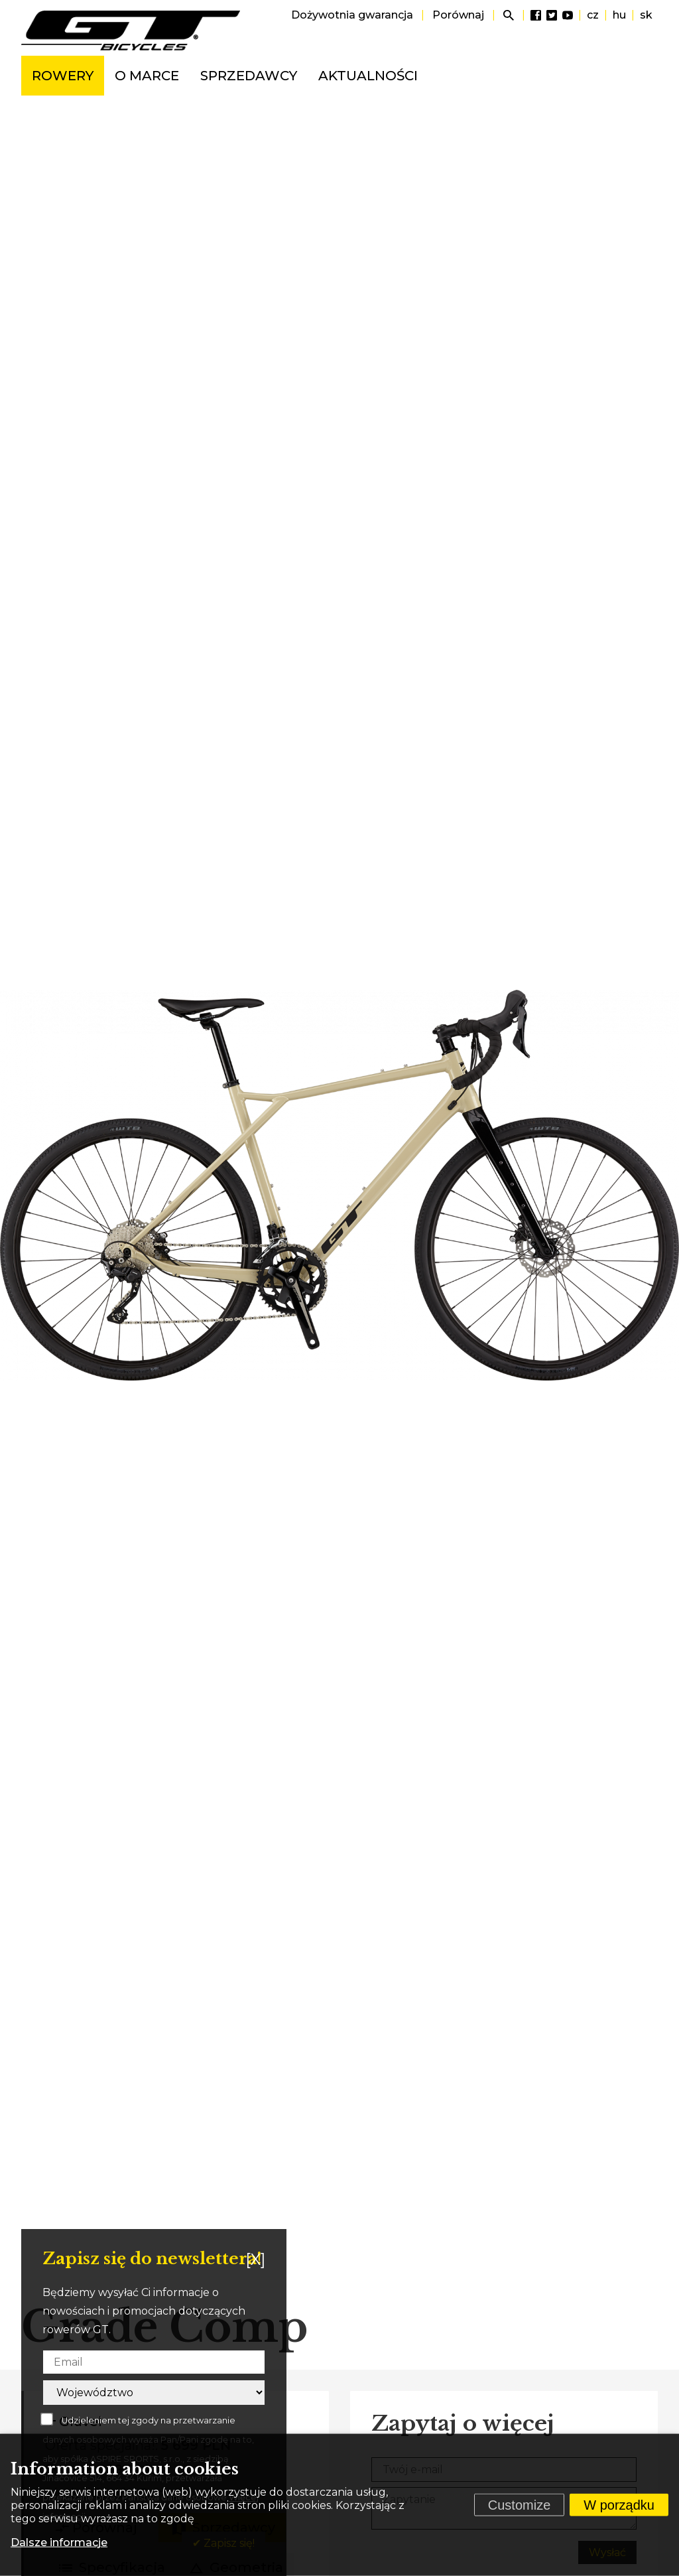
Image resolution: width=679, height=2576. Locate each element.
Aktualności (368, 76)
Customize (519, 2505)
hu (619, 15)
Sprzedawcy (248, 76)
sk (646, 15)
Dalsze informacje (59, 2542)
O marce (147, 76)
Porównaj (458, 15)
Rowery (62, 76)
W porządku (619, 2505)
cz (593, 15)
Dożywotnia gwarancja (352, 15)
